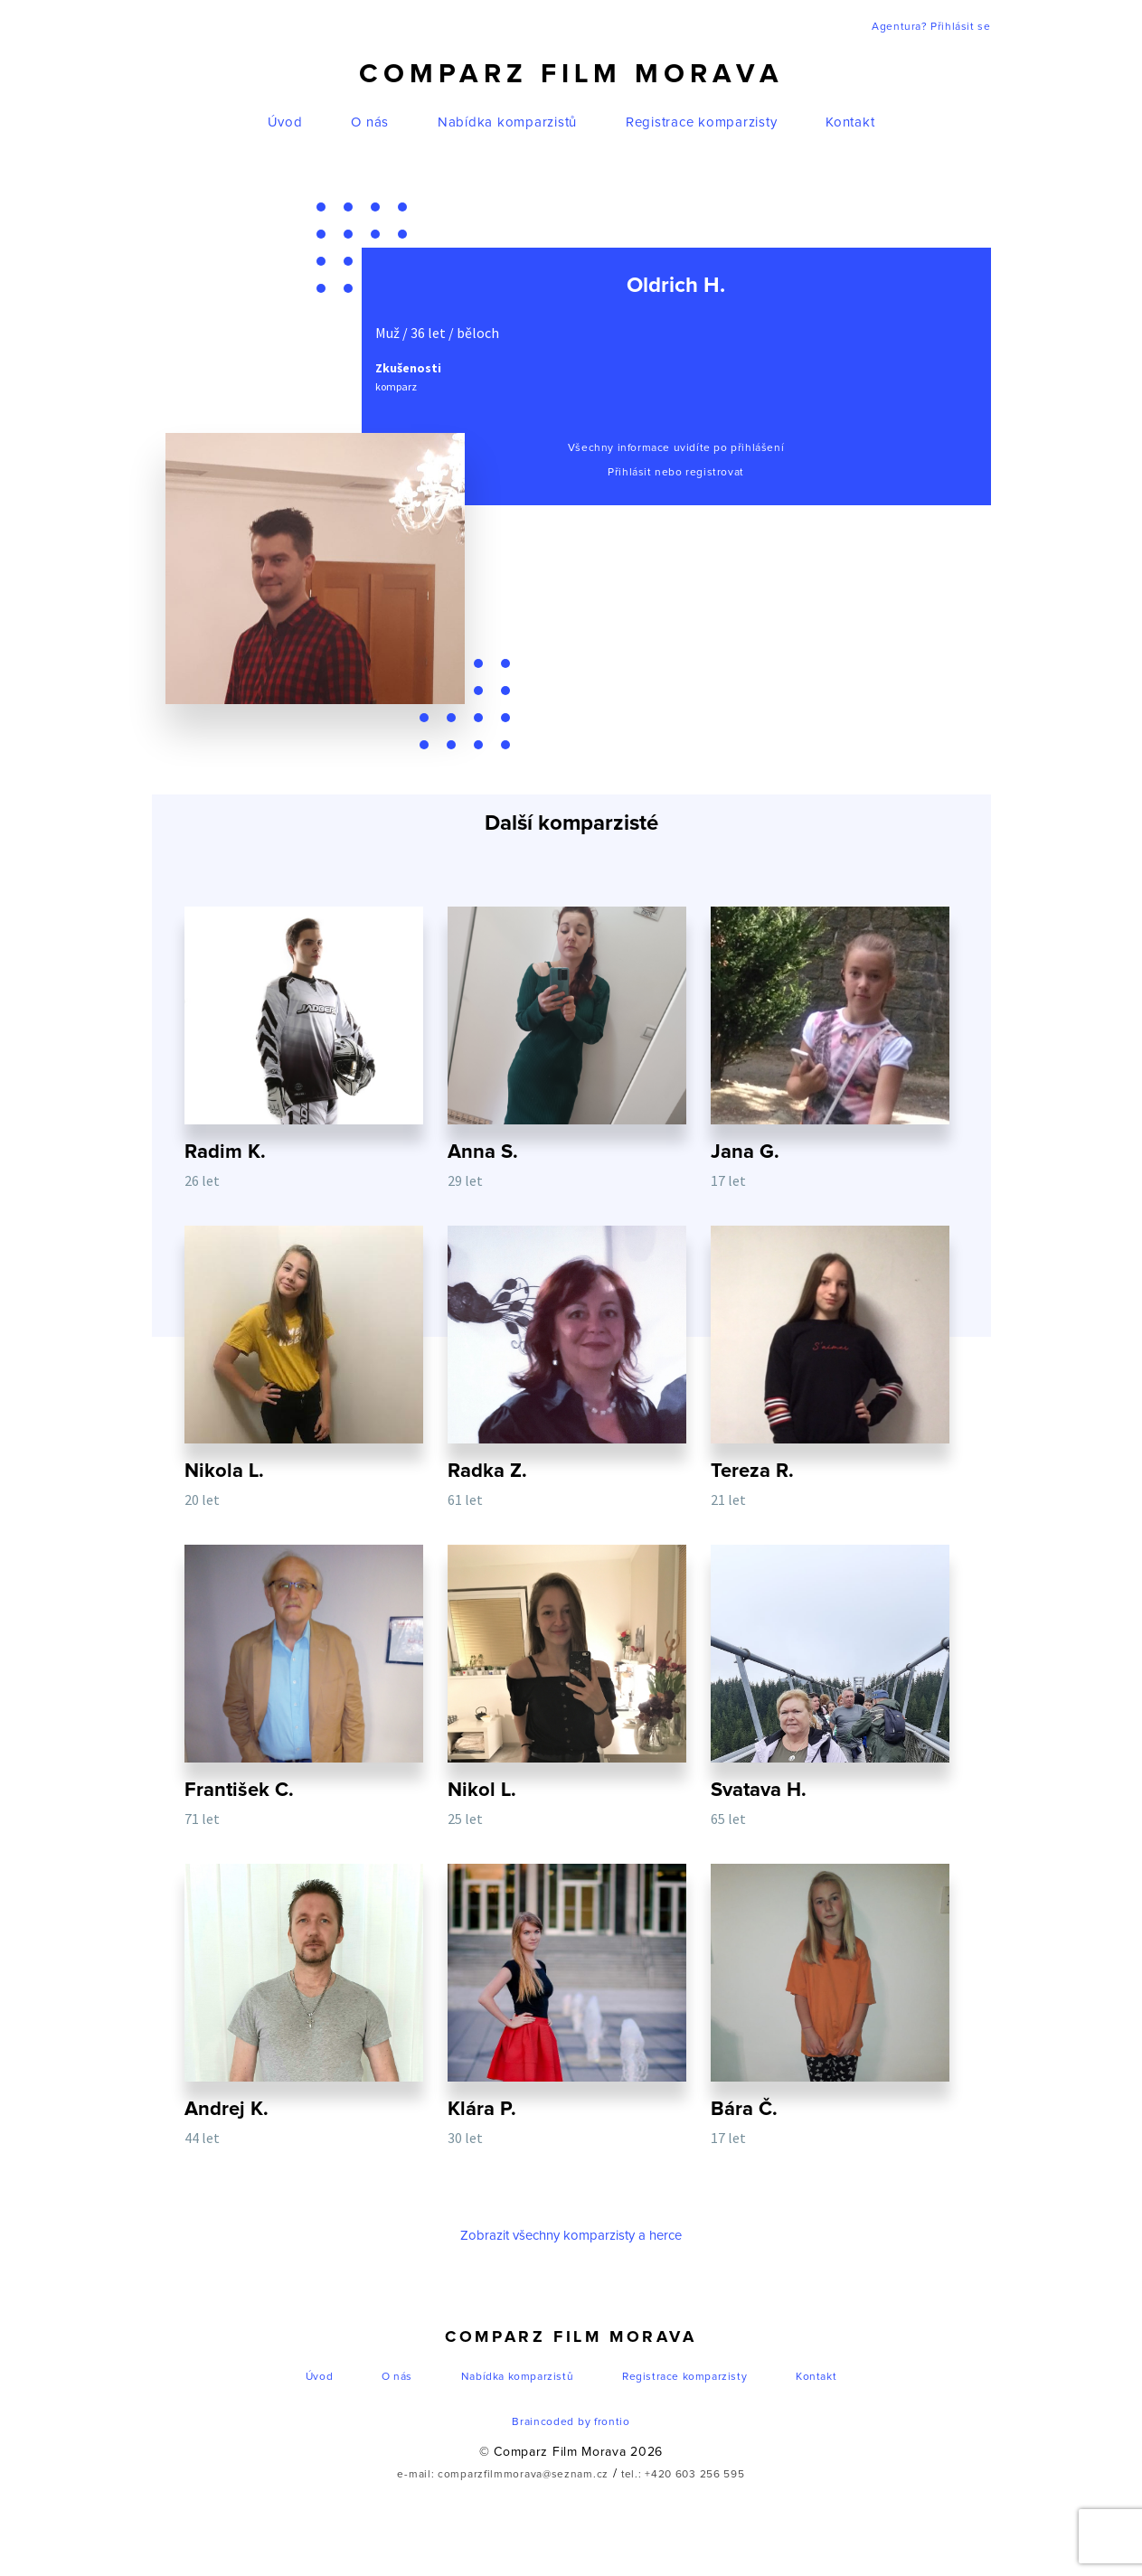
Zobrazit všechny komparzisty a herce (571, 2268)
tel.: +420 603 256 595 (683, 2507)
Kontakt (850, 122)
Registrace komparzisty (702, 122)
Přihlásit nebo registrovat (676, 472)
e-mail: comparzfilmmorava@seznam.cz (503, 2507)
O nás (370, 122)
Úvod (285, 122)
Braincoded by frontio (571, 2454)
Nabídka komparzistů (507, 122)
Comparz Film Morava (571, 74)
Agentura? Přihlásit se (931, 27)
